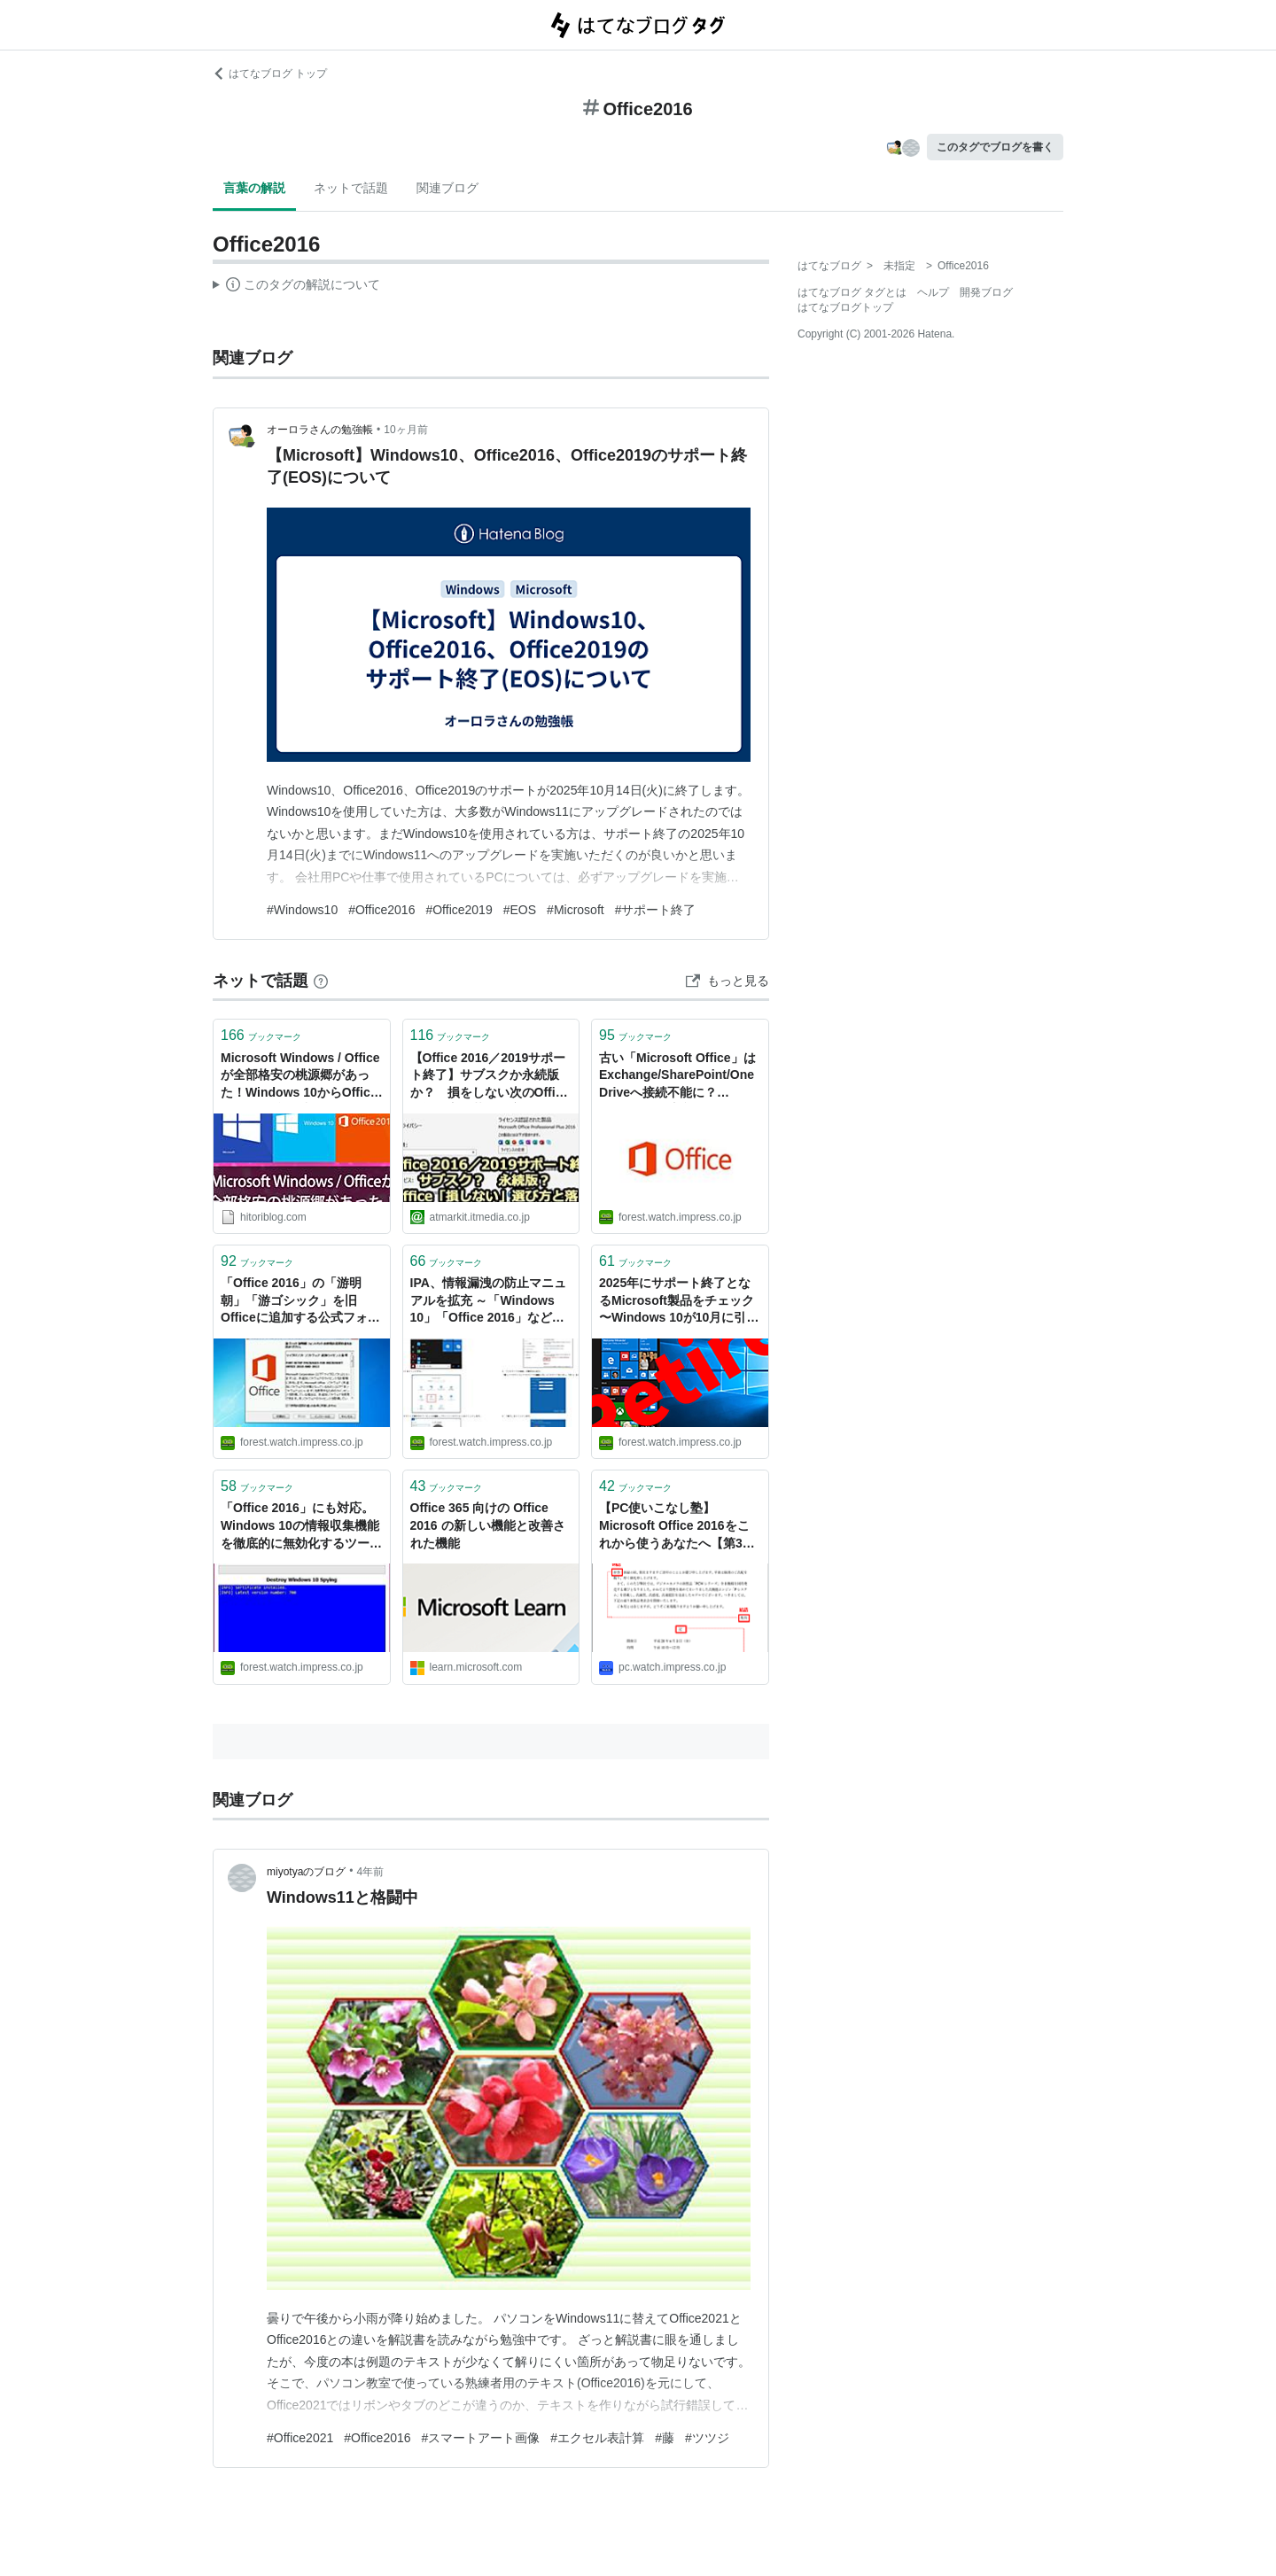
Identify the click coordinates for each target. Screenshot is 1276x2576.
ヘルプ (933, 292)
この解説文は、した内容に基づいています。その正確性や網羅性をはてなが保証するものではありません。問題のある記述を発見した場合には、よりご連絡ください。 (296, 287)
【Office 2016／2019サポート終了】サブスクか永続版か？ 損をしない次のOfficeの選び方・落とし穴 (490, 1077)
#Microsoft (575, 910)
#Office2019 (458, 910)
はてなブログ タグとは (852, 292)
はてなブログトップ (845, 307)
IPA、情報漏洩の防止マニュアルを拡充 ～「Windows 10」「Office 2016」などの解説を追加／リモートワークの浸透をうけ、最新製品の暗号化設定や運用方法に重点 (491, 1302)
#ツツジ (707, 2438)
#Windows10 (302, 910)
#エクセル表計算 (597, 2438)
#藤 (664, 2438)
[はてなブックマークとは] (321, 980)
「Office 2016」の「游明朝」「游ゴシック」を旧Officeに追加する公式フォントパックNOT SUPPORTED (300, 1302)
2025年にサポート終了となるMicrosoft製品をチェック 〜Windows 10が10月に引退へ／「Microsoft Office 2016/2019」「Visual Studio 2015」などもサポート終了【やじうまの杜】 (680, 1302)
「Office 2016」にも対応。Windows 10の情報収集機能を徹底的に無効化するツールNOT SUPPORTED (301, 1527)
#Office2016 (381, 910)
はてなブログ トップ (270, 73)
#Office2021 (300, 2438)
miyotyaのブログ (306, 1872)
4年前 (371, 1872)
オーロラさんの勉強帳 (320, 429)
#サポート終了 (655, 910)
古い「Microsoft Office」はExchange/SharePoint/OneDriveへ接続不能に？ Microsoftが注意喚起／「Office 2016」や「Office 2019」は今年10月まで (677, 1077)
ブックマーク (261, 1035)
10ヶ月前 (405, 429)
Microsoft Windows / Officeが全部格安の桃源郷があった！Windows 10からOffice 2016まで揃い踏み (300, 1077)
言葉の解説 (254, 188)
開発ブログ (986, 292)
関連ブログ (447, 188)
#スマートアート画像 (481, 2438)
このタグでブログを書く (995, 147)
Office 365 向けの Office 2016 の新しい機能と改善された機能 (487, 1525)
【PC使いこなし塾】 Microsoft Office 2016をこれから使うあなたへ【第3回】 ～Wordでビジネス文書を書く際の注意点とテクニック (679, 1527)
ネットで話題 (351, 188)
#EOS (519, 910)
